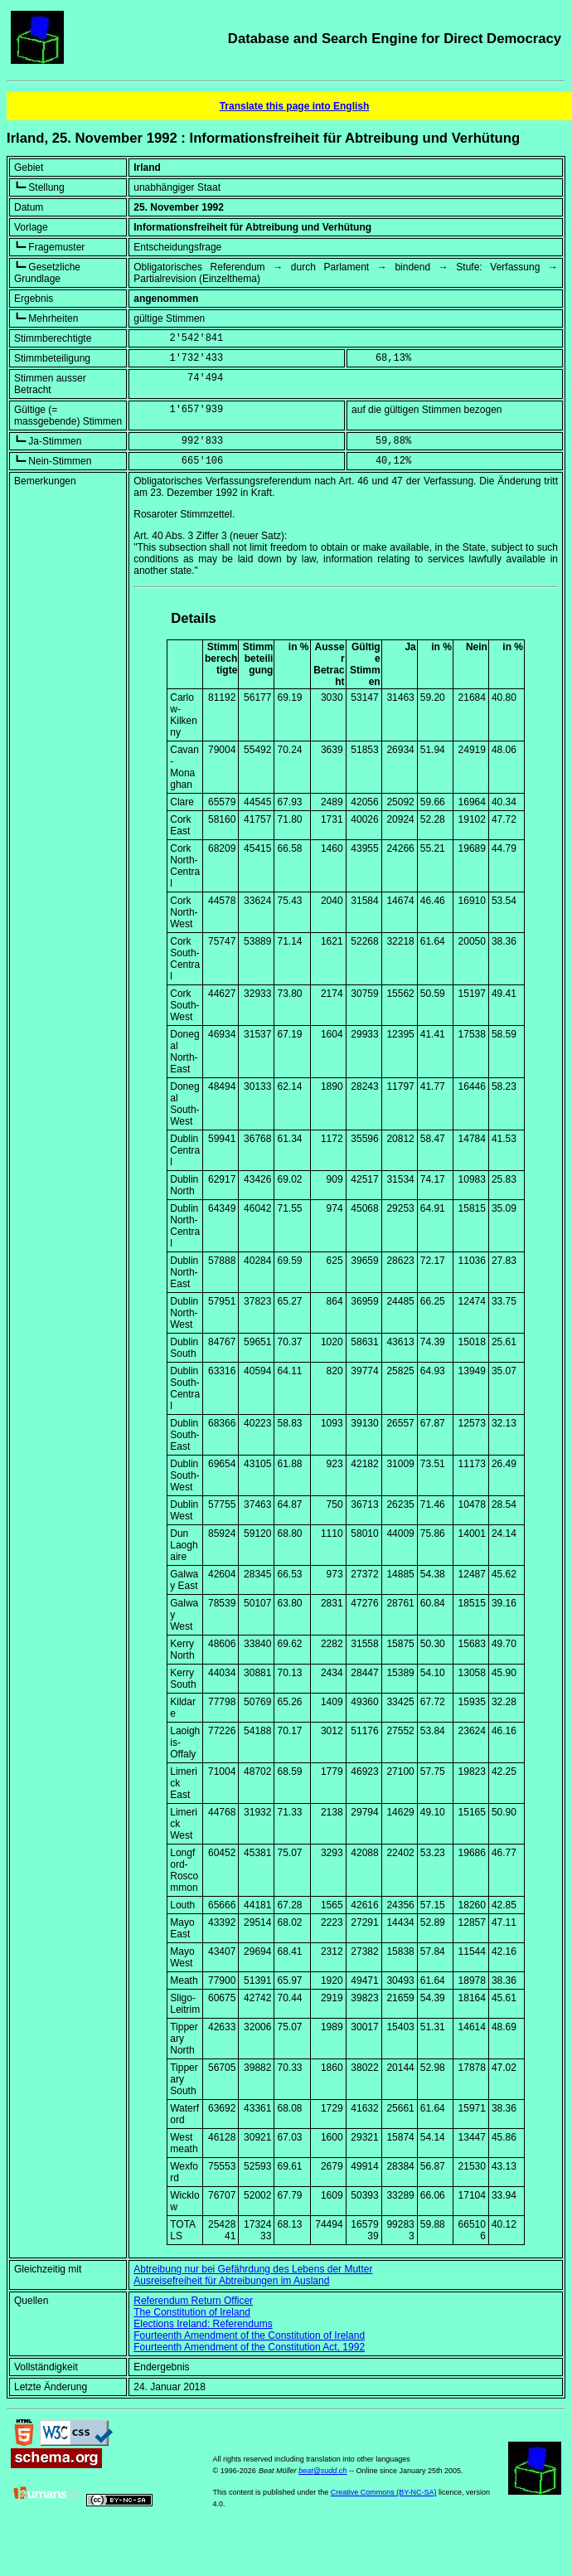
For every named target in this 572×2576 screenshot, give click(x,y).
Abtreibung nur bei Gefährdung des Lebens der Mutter (252, 2269)
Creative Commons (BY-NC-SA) (384, 2492)
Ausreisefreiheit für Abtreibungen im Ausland (231, 2281)
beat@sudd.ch (322, 2471)
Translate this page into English (295, 106)
